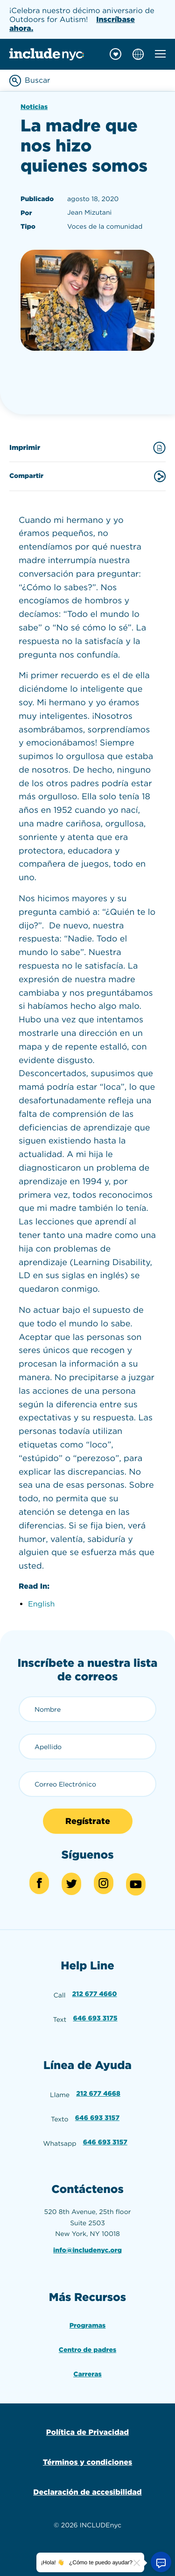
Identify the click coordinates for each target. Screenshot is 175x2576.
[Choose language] (138, 54)
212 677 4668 (98, 2094)
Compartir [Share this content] (87, 476)
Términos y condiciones (87, 2462)
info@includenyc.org (87, 2250)
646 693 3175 (95, 2018)
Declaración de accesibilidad (87, 2492)
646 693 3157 (97, 2118)
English (41, 1603)
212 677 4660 (94, 1994)
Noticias (34, 107)
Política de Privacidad (87, 2432)
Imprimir (87, 447)
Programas (88, 2326)
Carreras (87, 2374)
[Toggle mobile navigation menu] (160, 54)
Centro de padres (87, 2350)
